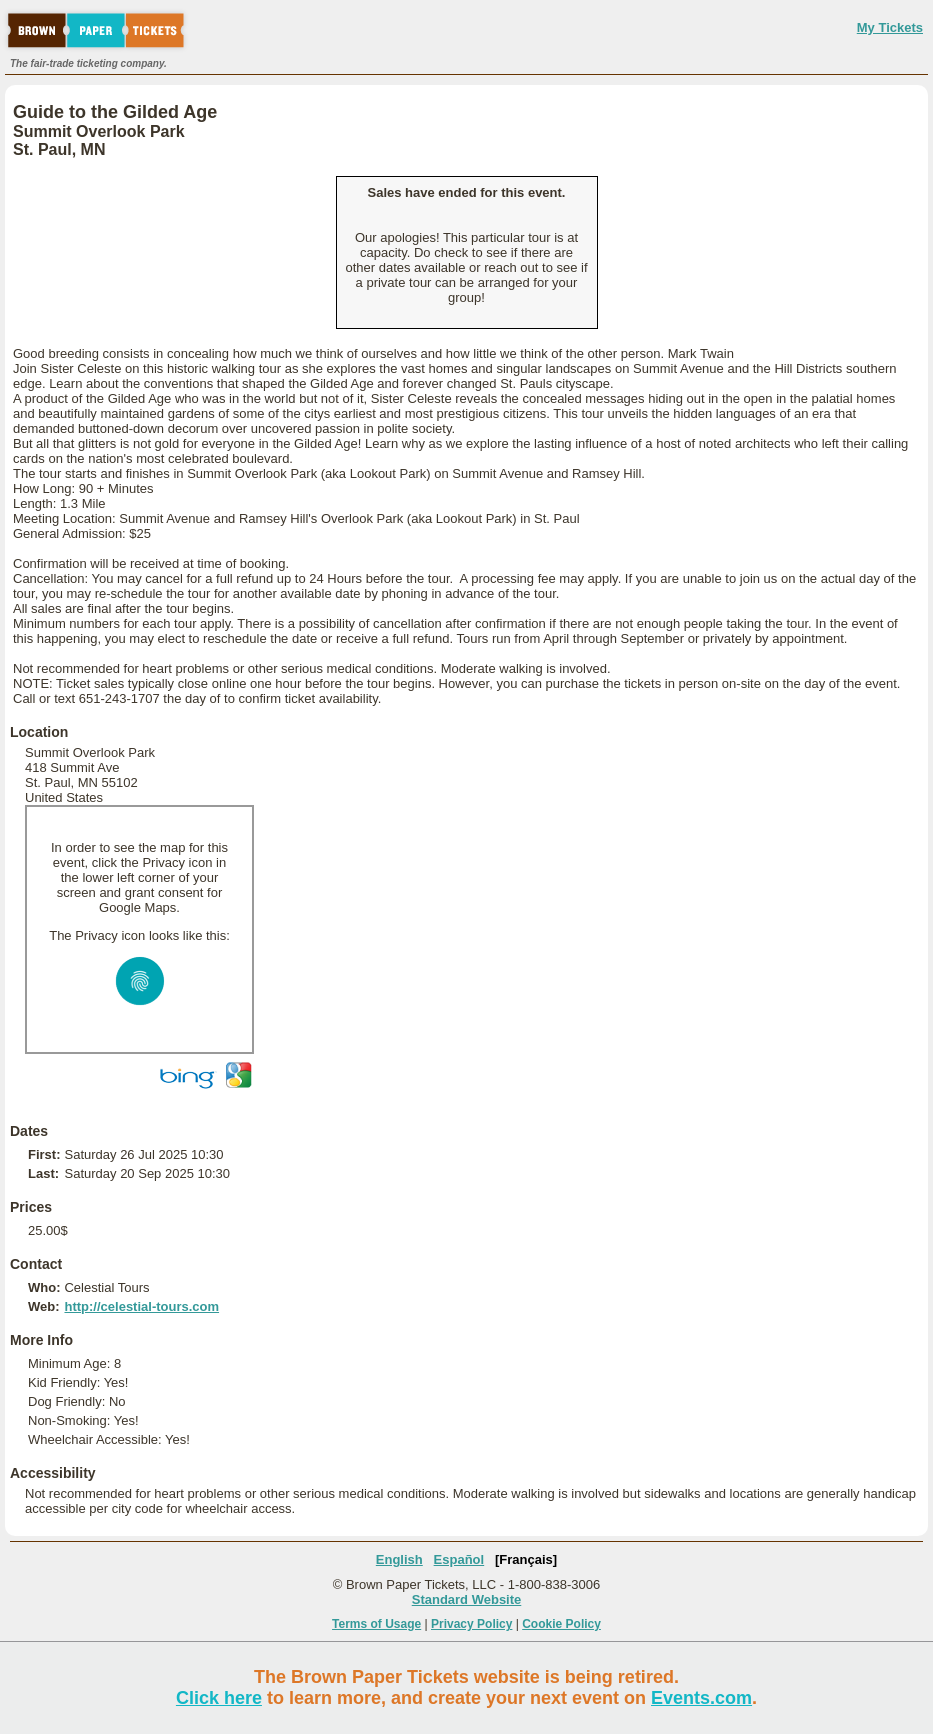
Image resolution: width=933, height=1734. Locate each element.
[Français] (526, 1559)
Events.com (701, 1698)
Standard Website (467, 1599)
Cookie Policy (561, 1624)
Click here (219, 1698)
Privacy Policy (471, 1624)
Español (459, 1559)
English (399, 1559)
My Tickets (890, 27)
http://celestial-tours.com (141, 1306)
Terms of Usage (376, 1624)
